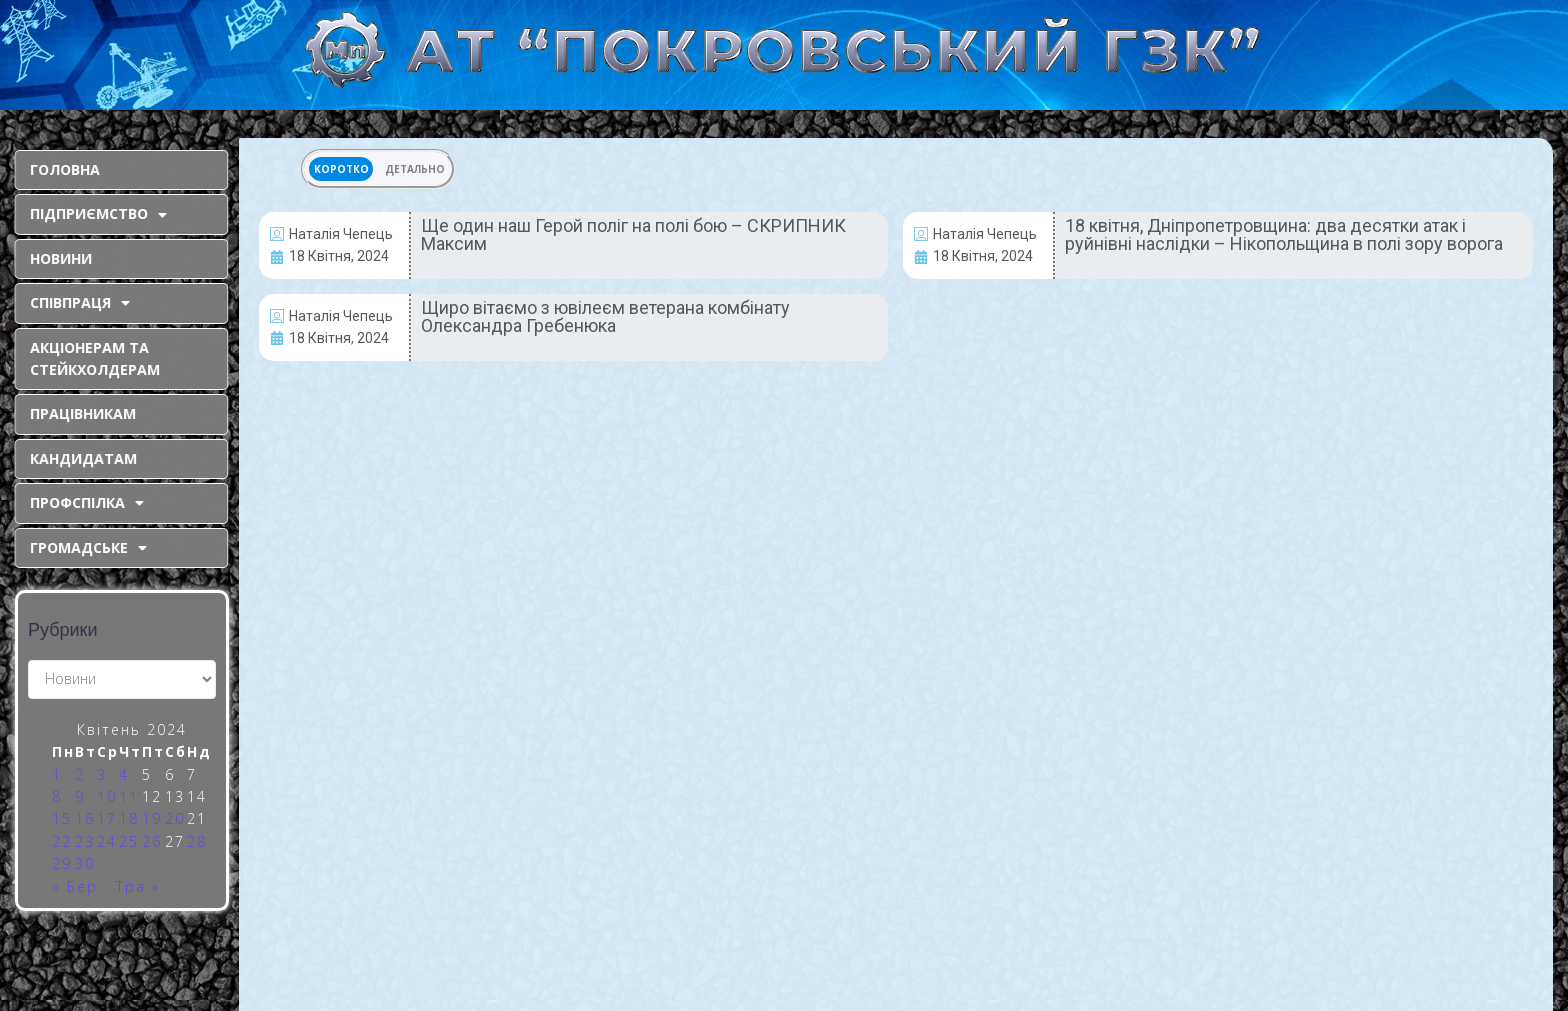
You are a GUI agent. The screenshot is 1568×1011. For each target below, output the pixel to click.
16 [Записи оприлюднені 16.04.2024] (85, 818)
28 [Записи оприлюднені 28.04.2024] (197, 841)
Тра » (138, 886)
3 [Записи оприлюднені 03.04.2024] (102, 774)
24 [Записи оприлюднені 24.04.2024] (107, 841)
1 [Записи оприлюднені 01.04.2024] (57, 774)
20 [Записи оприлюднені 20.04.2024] (175, 818)
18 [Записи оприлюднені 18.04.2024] (129, 818)
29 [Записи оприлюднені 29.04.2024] (62, 863)
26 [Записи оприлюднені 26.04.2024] (152, 841)
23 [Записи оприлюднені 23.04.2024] (85, 841)
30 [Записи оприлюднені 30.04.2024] (85, 863)
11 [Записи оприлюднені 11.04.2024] (129, 796)
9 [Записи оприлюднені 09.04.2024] (80, 796)
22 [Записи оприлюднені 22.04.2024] (62, 841)
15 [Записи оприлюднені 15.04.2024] (62, 818)
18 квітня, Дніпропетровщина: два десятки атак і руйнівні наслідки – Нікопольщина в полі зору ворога (1284, 234)
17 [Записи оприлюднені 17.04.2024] (107, 818)
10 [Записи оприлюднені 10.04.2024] (107, 796)
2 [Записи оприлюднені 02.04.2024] (80, 774)
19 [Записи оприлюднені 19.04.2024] (152, 818)
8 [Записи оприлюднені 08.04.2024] (57, 796)
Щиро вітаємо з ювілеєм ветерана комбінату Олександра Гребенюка (605, 316)
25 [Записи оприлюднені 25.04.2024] (129, 841)
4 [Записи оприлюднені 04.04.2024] (124, 774)
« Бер (75, 886)
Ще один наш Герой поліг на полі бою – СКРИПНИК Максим (633, 234)
